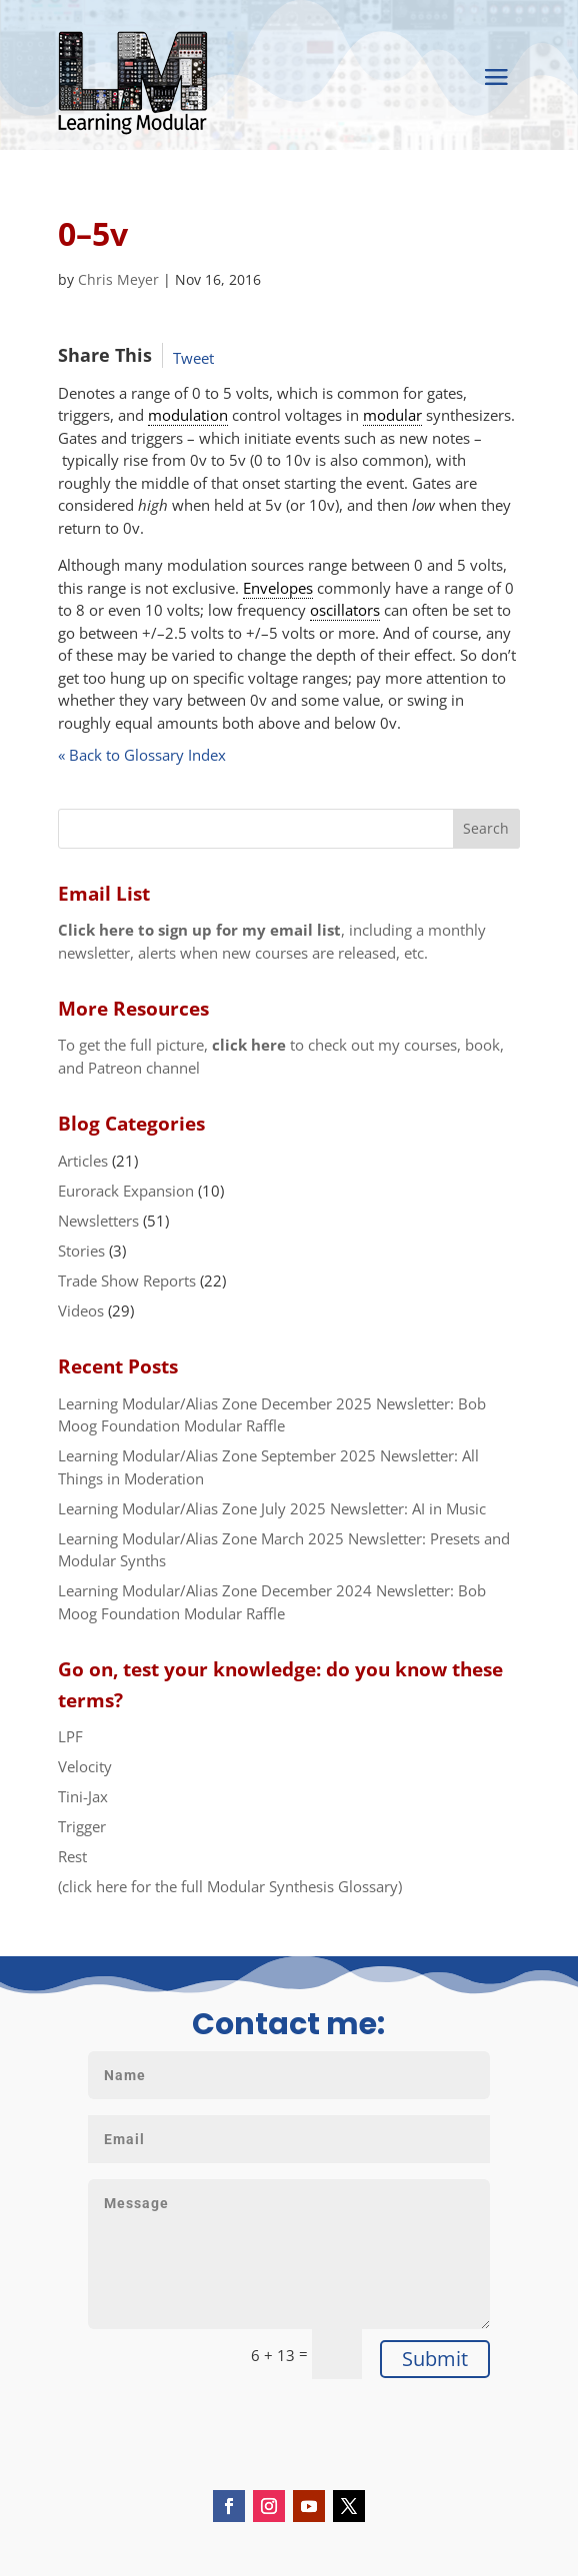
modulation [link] (188, 415)
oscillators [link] (345, 610)
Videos (81, 1310)
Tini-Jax (83, 1796)
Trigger (82, 1826)
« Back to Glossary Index (142, 755)
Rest (72, 1856)
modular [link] (392, 415)
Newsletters (98, 1221)
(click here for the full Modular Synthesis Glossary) (230, 1886)
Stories (81, 1251)
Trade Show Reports (127, 1280)
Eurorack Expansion (126, 1191)
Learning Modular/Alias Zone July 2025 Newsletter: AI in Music (272, 1508)
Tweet (193, 358)
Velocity (85, 1766)
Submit (435, 2358)
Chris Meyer (118, 279)
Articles (83, 1161)
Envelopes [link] (278, 588)
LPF (70, 1736)
